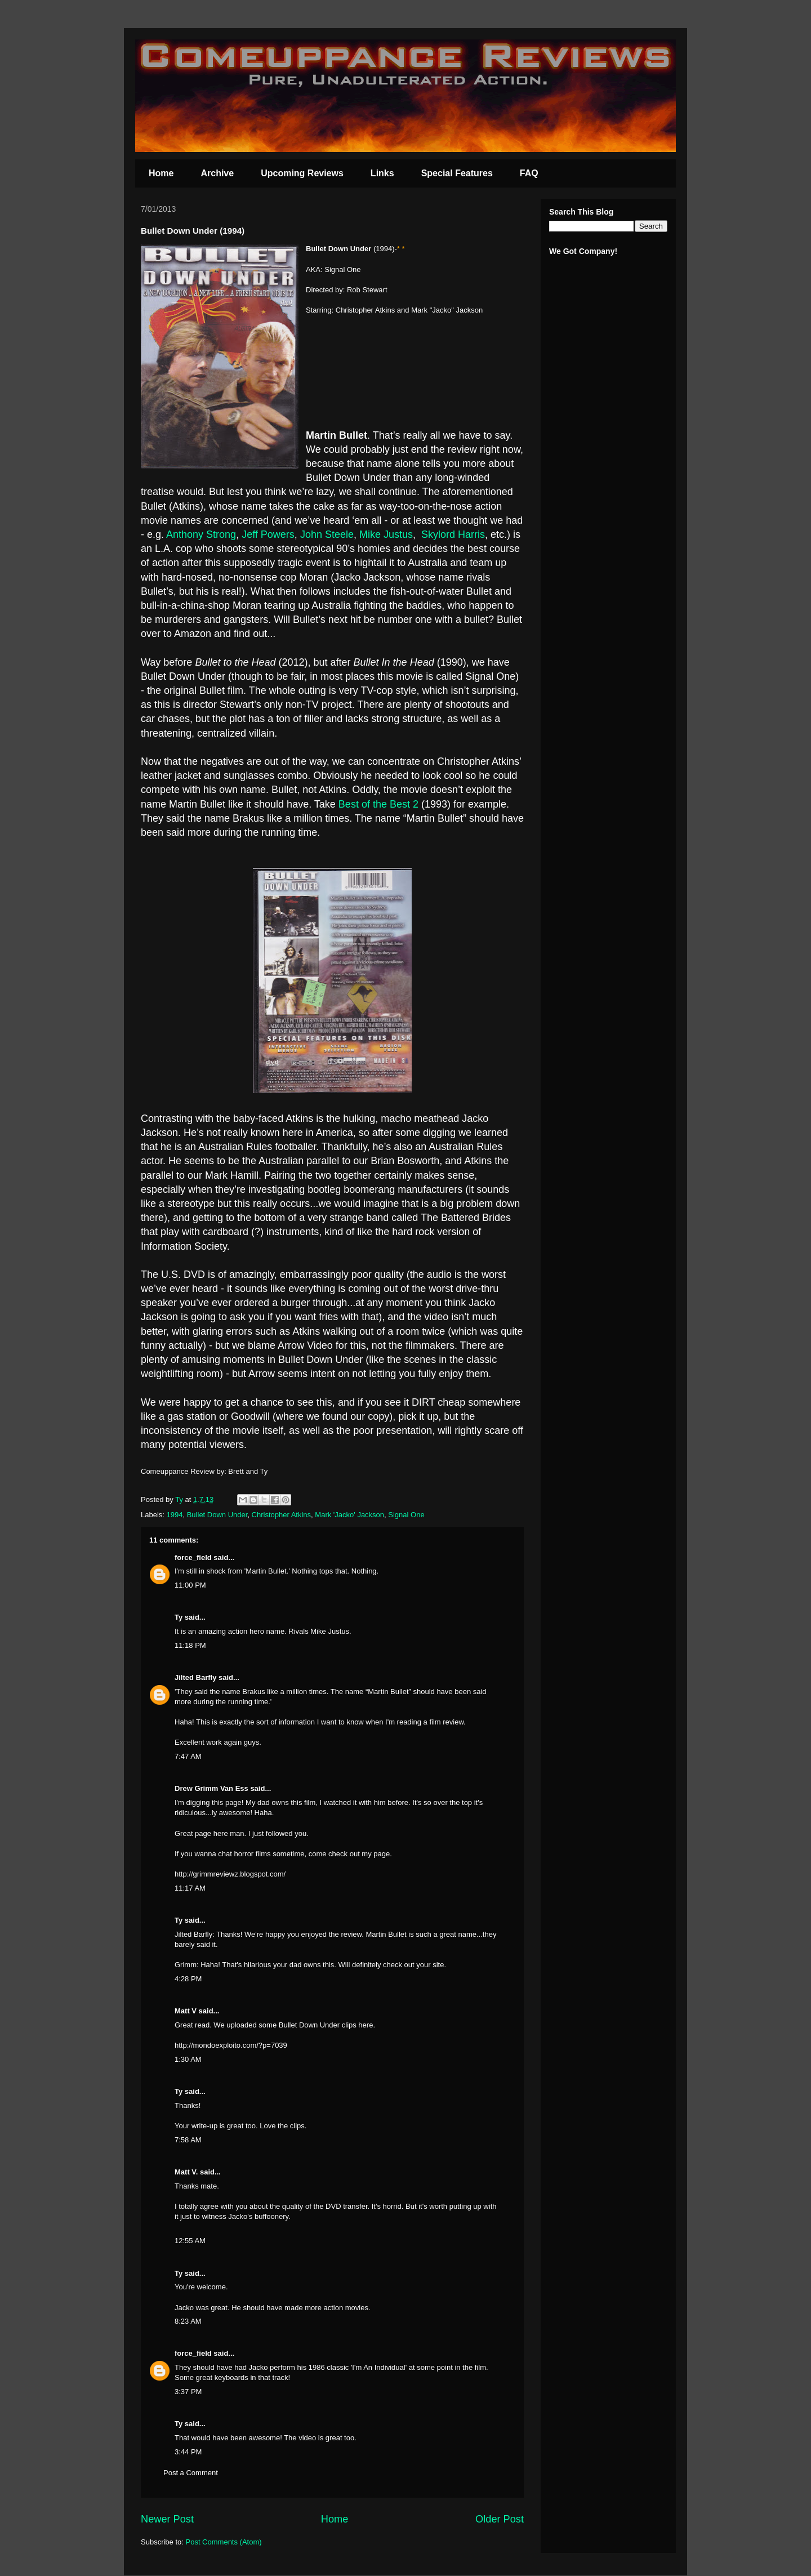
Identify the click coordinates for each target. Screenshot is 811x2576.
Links (382, 173)
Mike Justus (386, 534)
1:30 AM (188, 2059)
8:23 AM (188, 2321)
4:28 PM (188, 1979)
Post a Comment (190, 2472)
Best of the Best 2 (379, 804)
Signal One (406, 1514)
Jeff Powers (268, 534)
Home (161, 173)
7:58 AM (188, 2140)
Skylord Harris (453, 534)
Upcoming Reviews (302, 173)
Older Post (499, 2519)
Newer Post (167, 2519)
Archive (217, 173)
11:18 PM (190, 1645)
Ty (178, 1617)
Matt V (186, 2011)
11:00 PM (190, 1585)
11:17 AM (190, 1888)
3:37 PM (188, 2391)
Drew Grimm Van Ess (211, 1788)
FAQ (529, 173)
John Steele (327, 534)
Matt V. (186, 2172)
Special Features (457, 173)
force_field (193, 1557)
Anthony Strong (201, 534)
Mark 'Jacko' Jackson (349, 1514)
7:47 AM (188, 1756)
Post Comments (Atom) (224, 2542)
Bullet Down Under (217, 1514)
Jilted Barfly (195, 1677)
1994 (175, 1514)
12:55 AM (190, 2240)
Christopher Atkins (281, 1514)
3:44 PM (188, 2452)
